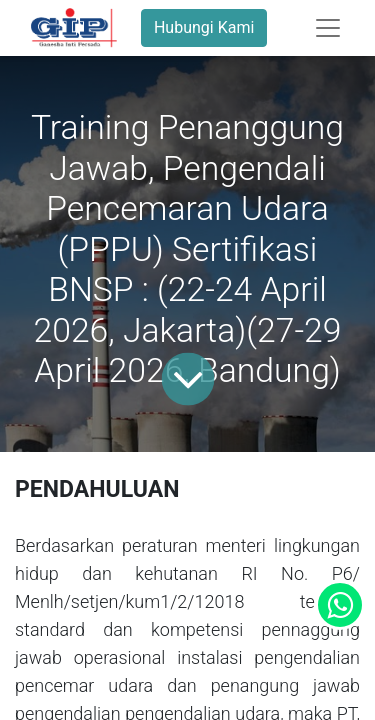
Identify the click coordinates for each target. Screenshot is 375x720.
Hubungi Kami (204, 27)
